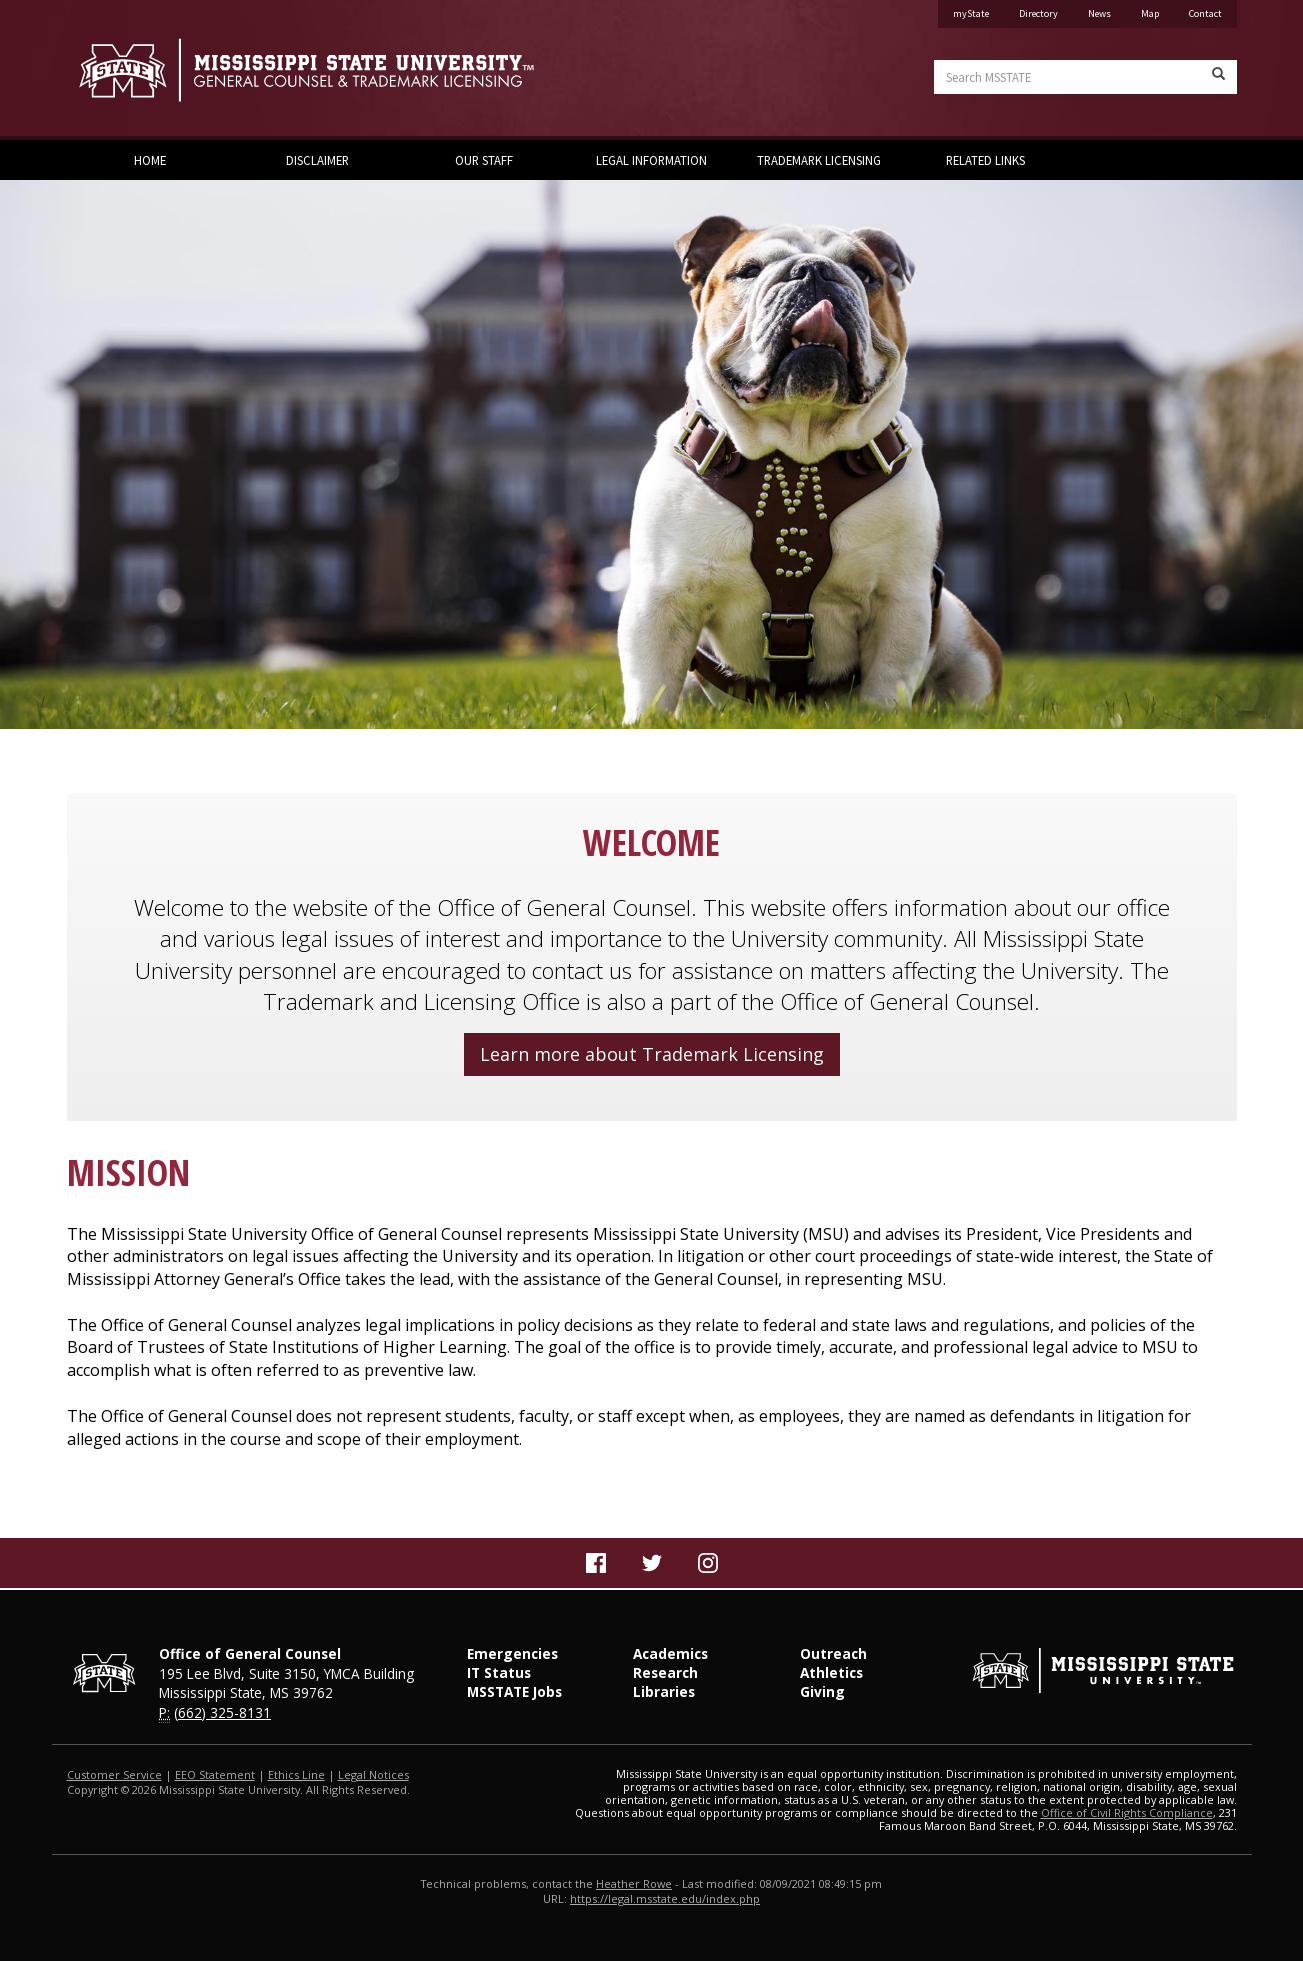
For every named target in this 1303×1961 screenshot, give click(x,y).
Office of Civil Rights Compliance (1127, 1812)
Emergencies (512, 1653)
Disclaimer (317, 160)
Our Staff (484, 160)
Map (1150, 13)
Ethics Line (296, 1774)
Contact (1205, 13)
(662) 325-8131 (222, 1712)
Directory (1038, 13)
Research (665, 1672)
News (1099, 13)
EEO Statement (215, 1774)
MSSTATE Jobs (514, 1691)
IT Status (499, 1672)
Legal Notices (373, 1774)
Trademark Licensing (819, 160)
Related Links (985, 160)
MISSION (128, 1172)
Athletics (831, 1672)
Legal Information (651, 160)
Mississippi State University (117, 70)
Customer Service (114, 1774)
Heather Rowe (634, 1883)
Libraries (664, 1691)
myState (971, 13)
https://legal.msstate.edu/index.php (665, 1898)
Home (150, 160)
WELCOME (651, 842)
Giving (822, 1691)
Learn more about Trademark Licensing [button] (652, 1054)
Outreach (833, 1653)
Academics (670, 1653)
